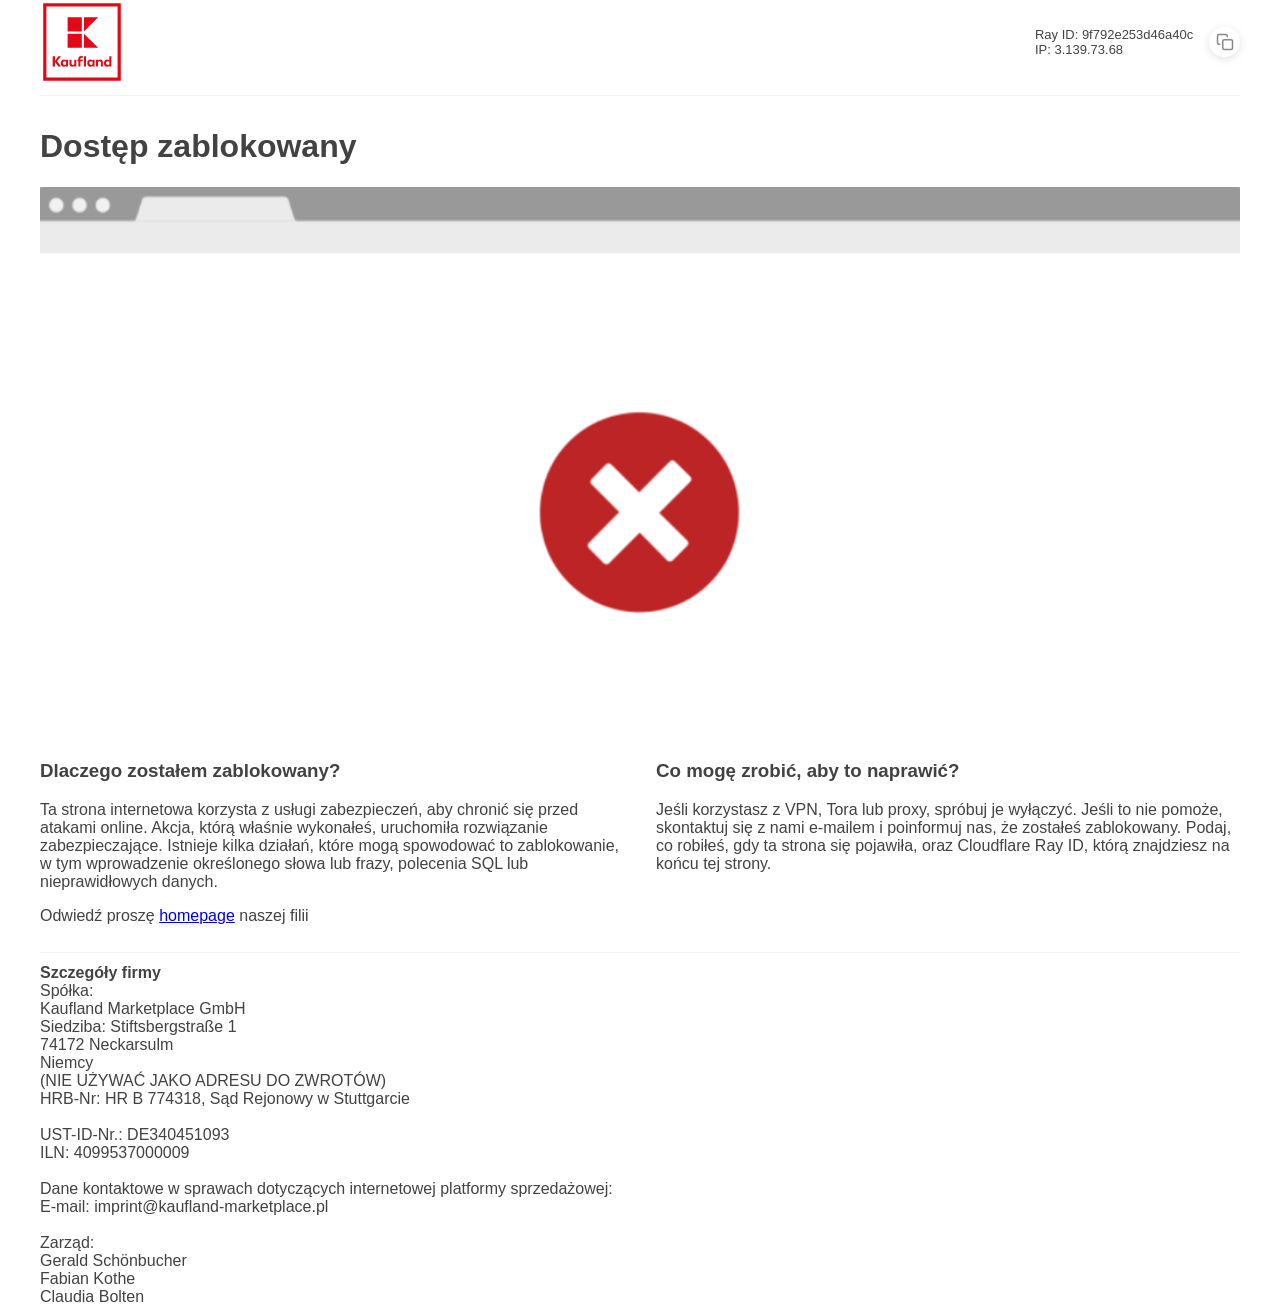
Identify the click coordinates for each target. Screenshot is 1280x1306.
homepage (197, 915)
